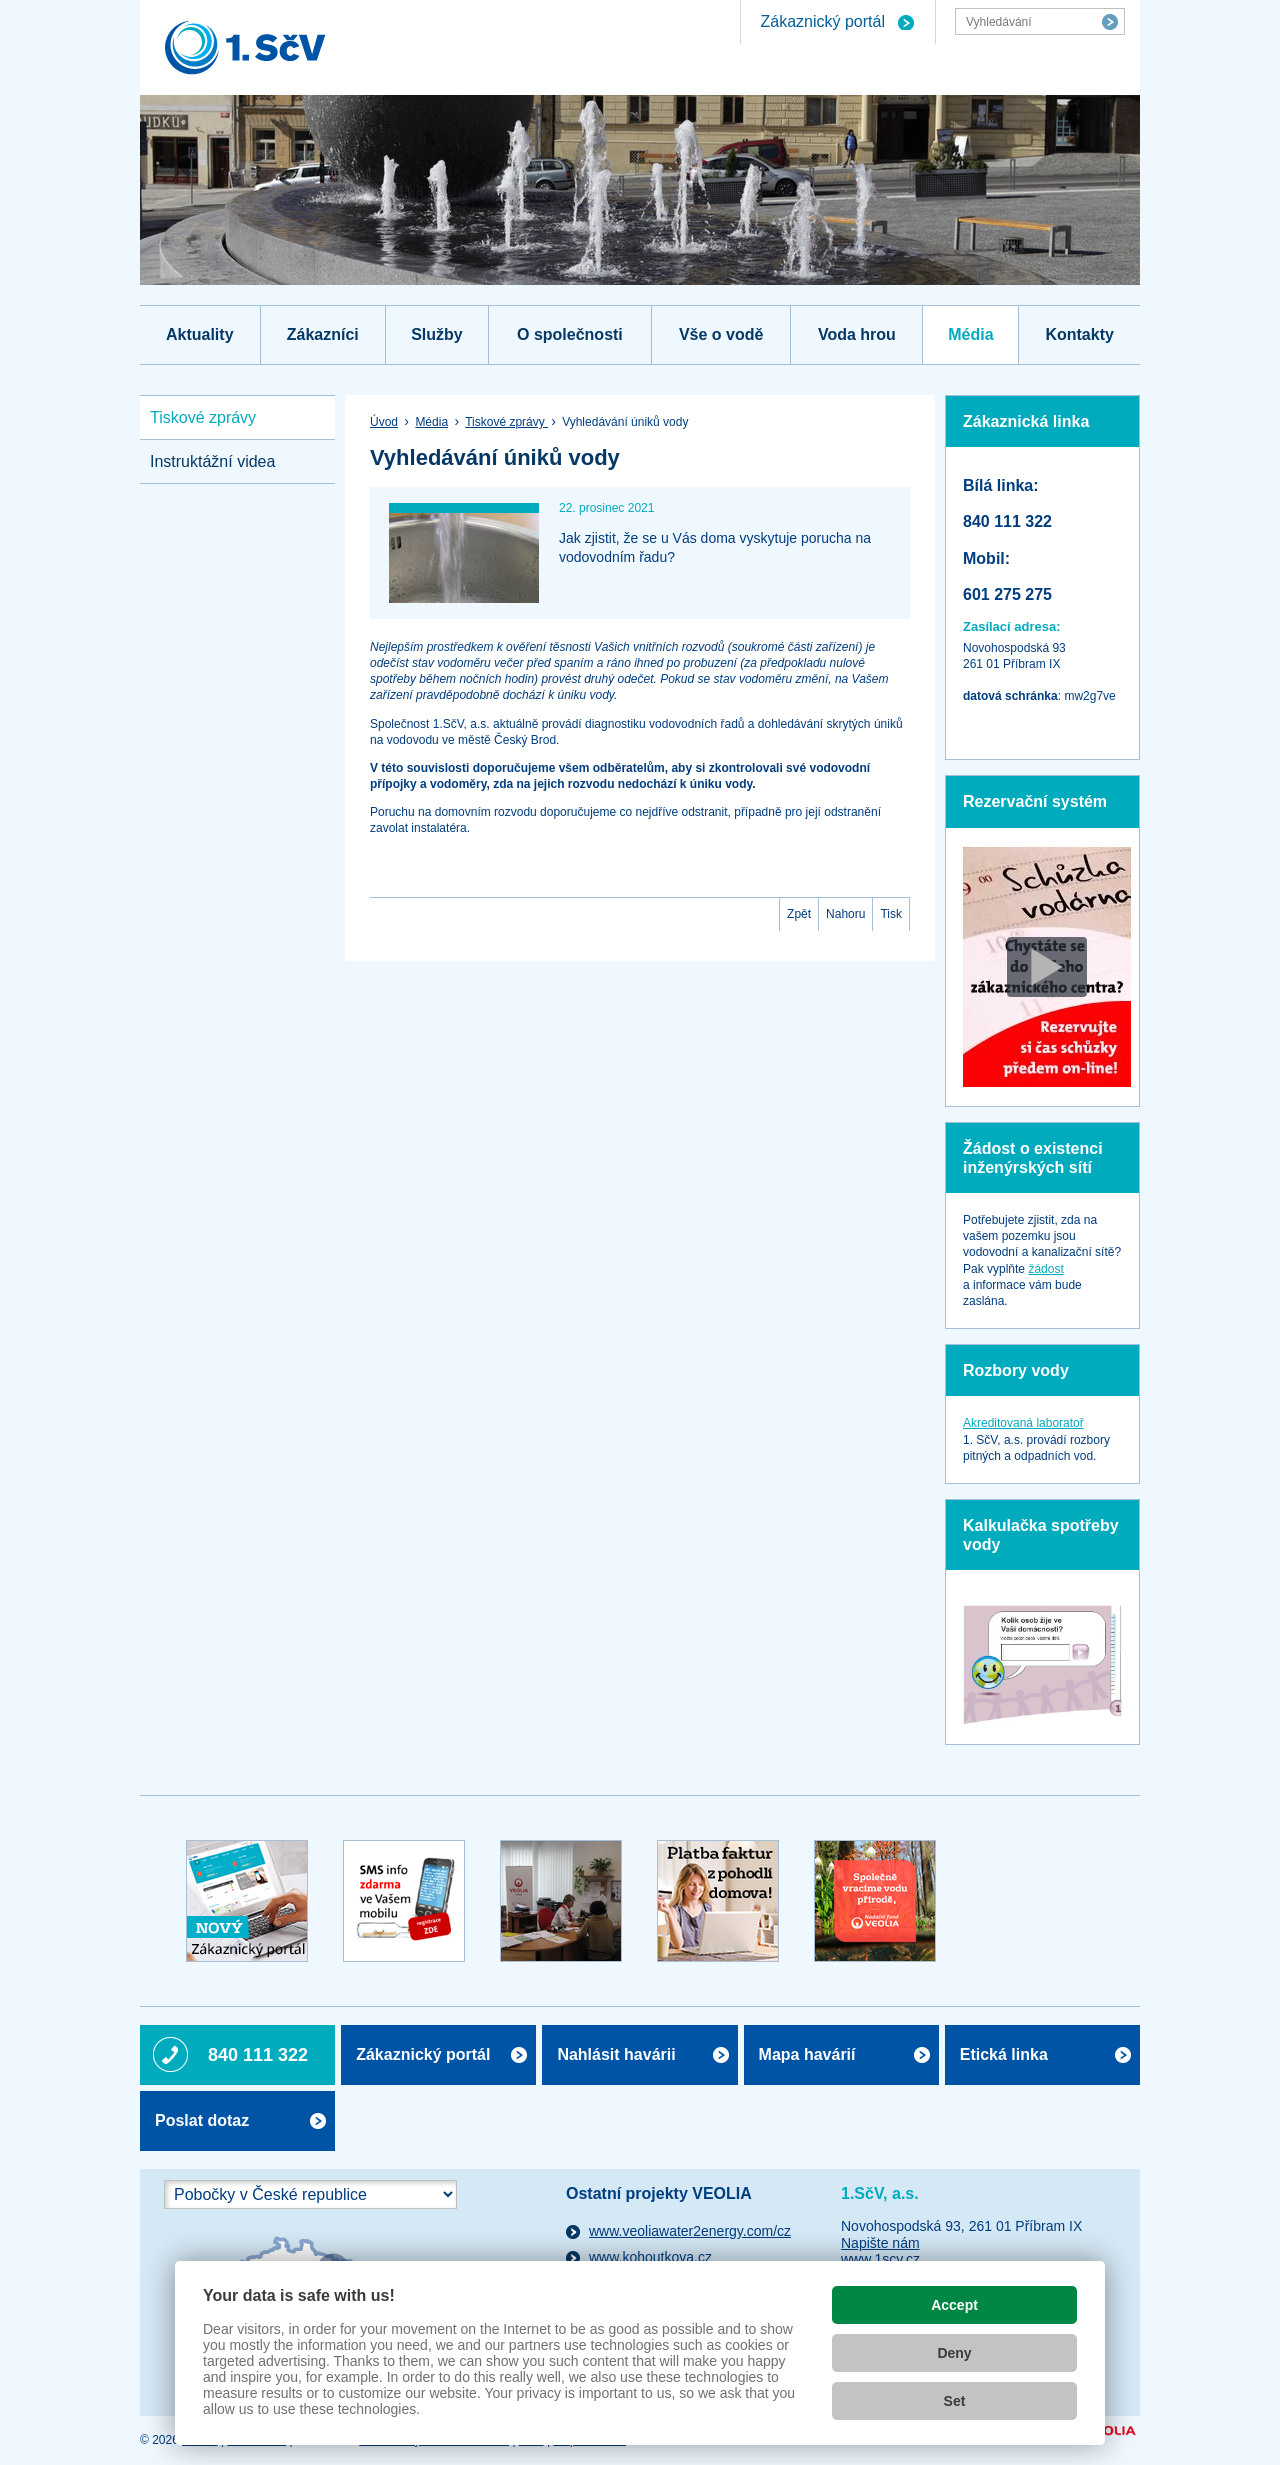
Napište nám (880, 2243)
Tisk (891, 914)
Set (955, 2401)
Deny (954, 2353)
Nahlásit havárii (616, 2054)
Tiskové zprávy (506, 422)
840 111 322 (258, 2055)
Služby (437, 334)
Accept (954, 2305)
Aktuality (200, 334)
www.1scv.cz (880, 2259)
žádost (1045, 1269)
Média (970, 334)
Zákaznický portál (823, 21)
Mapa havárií (807, 2054)
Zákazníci (323, 334)
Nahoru (845, 914)
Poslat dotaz (202, 2120)
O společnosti (570, 334)
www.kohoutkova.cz (650, 2257)
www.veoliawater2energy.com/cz (690, 2231)
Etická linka (1004, 2054)
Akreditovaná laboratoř (1023, 1423)
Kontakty (1079, 334)
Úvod (384, 422)
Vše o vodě (721, 334)
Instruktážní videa (212, 461)
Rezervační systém (1035, 801)
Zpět (799, 914)
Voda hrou (857, 334)
